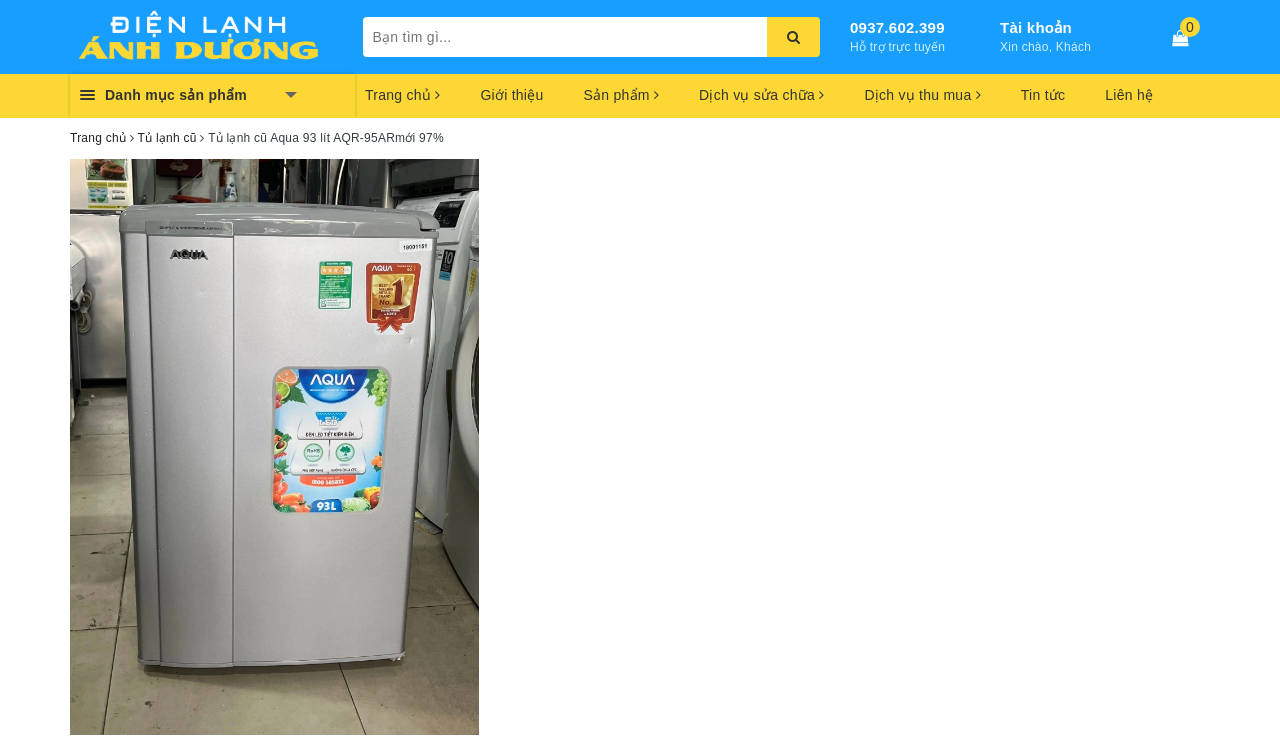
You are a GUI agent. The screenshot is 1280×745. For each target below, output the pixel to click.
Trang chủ (402, 95)
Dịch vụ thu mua (922, 95)
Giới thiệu (511, 95)
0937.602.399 (897, 27)
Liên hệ (1129, 95)
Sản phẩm (621, 95)
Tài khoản (1036, 27)
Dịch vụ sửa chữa (761, 95)
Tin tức (1043, 95)
